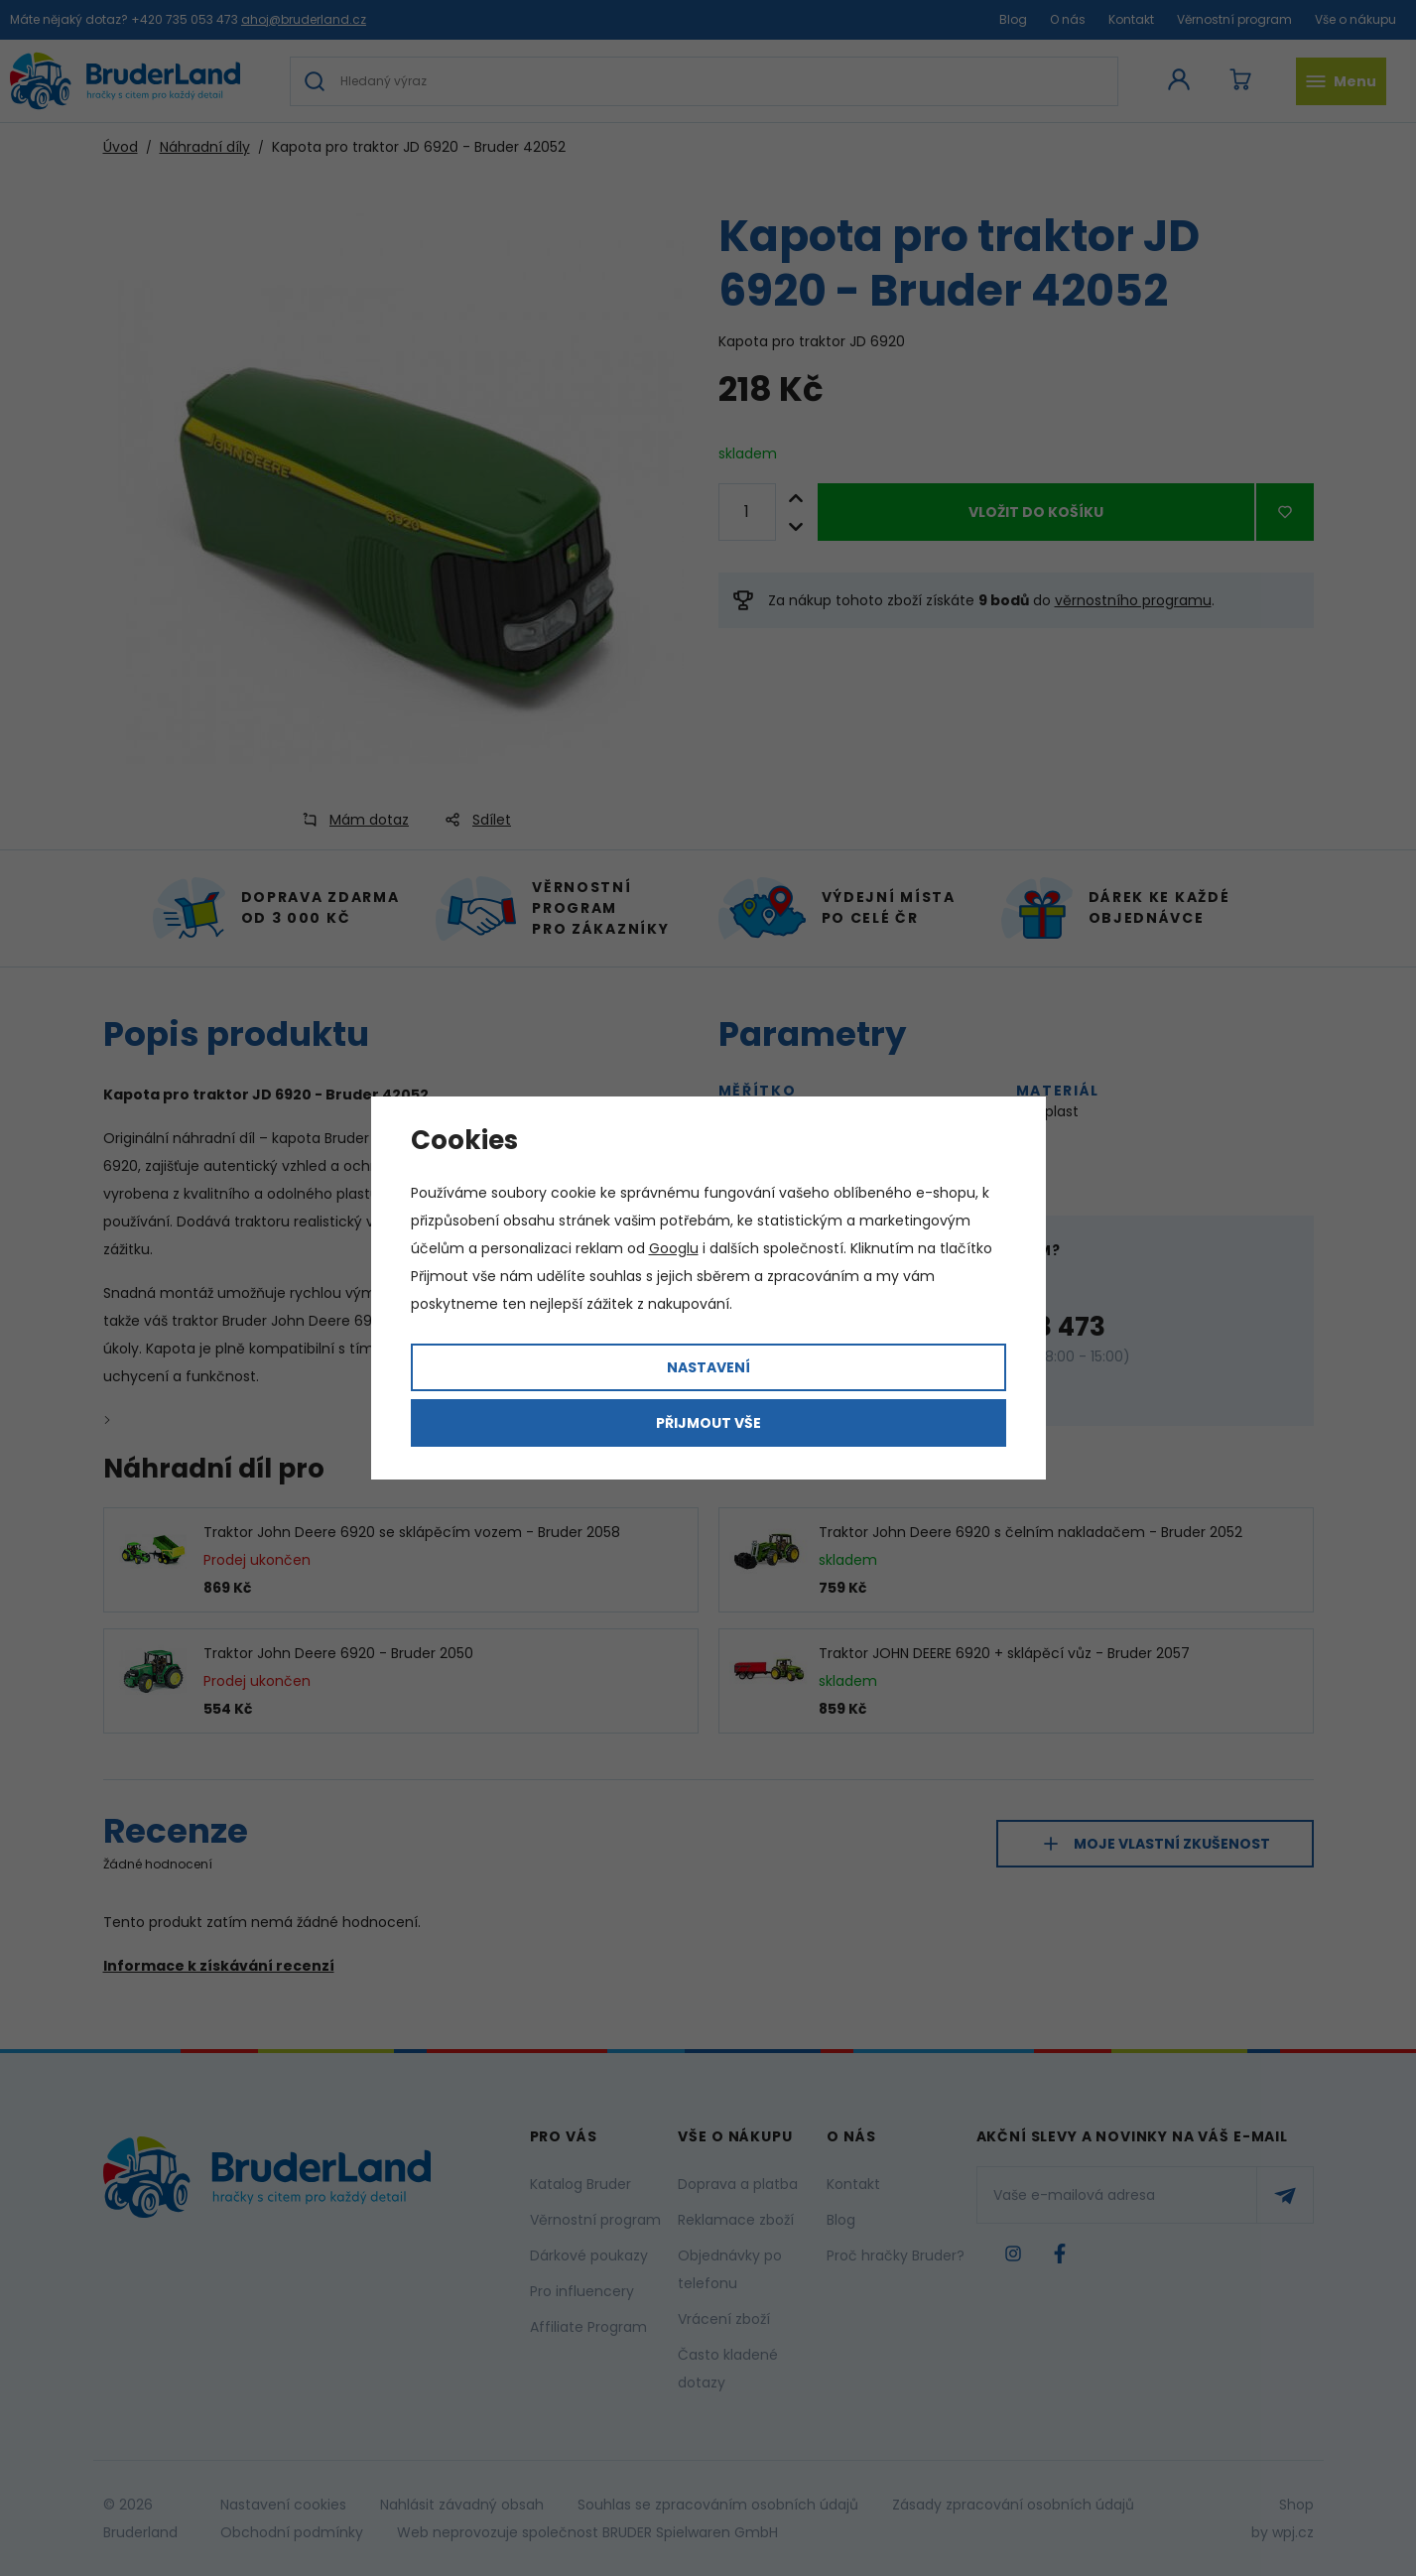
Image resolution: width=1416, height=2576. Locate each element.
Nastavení (708, 1367)
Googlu (674, 1248)
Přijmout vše (708, 1423)
